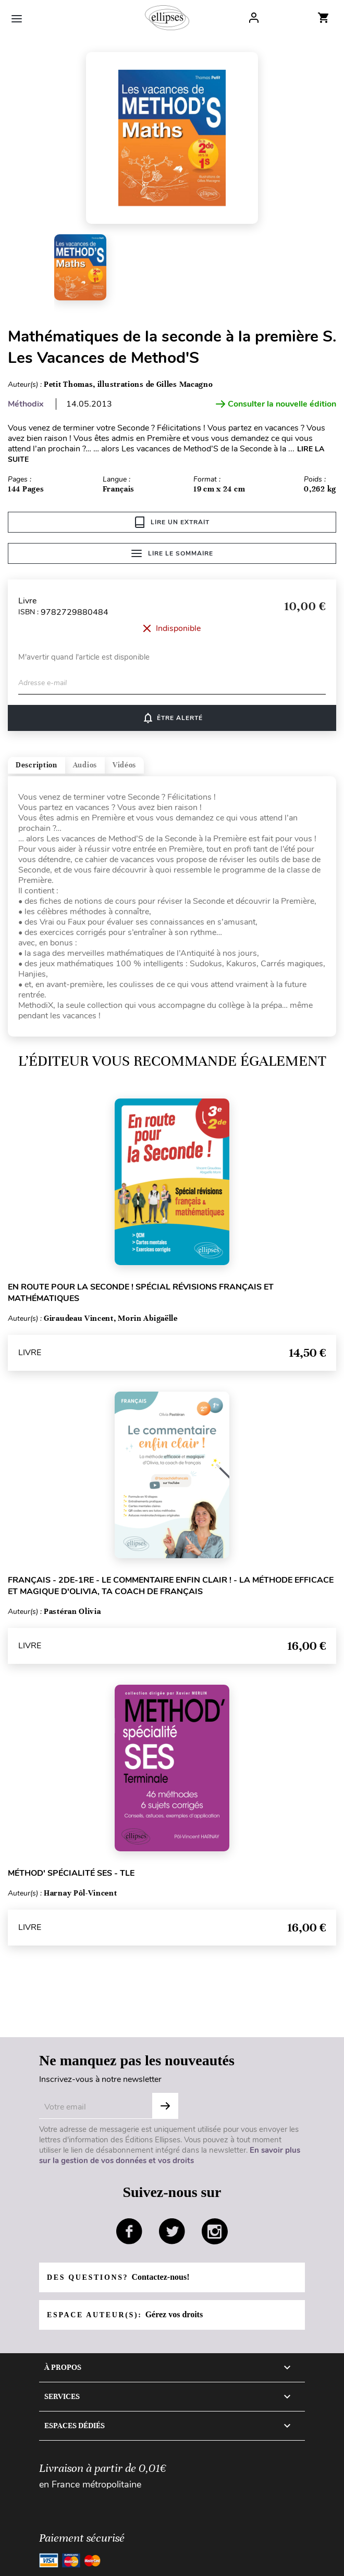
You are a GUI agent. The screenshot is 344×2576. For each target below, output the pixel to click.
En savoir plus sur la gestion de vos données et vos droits (169, 2155)
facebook (129, 2231)
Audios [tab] (85, 765)
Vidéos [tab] (124, 765)
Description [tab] (36, 765)
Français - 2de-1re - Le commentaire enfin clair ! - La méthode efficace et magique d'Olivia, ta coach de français (171, 1585)
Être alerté (172, 718)
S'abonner (165, 2106)
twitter (172, 2231)
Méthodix (26, 404)
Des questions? (118, 2276)
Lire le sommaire (172, 553)
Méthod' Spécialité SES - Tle (71, 1873)
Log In (254, 17)
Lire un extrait (172, 522)
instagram (215, 2231)
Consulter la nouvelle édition (276, 404)
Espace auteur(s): (125, 2314)
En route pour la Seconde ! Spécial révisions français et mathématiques (141, 1292)
